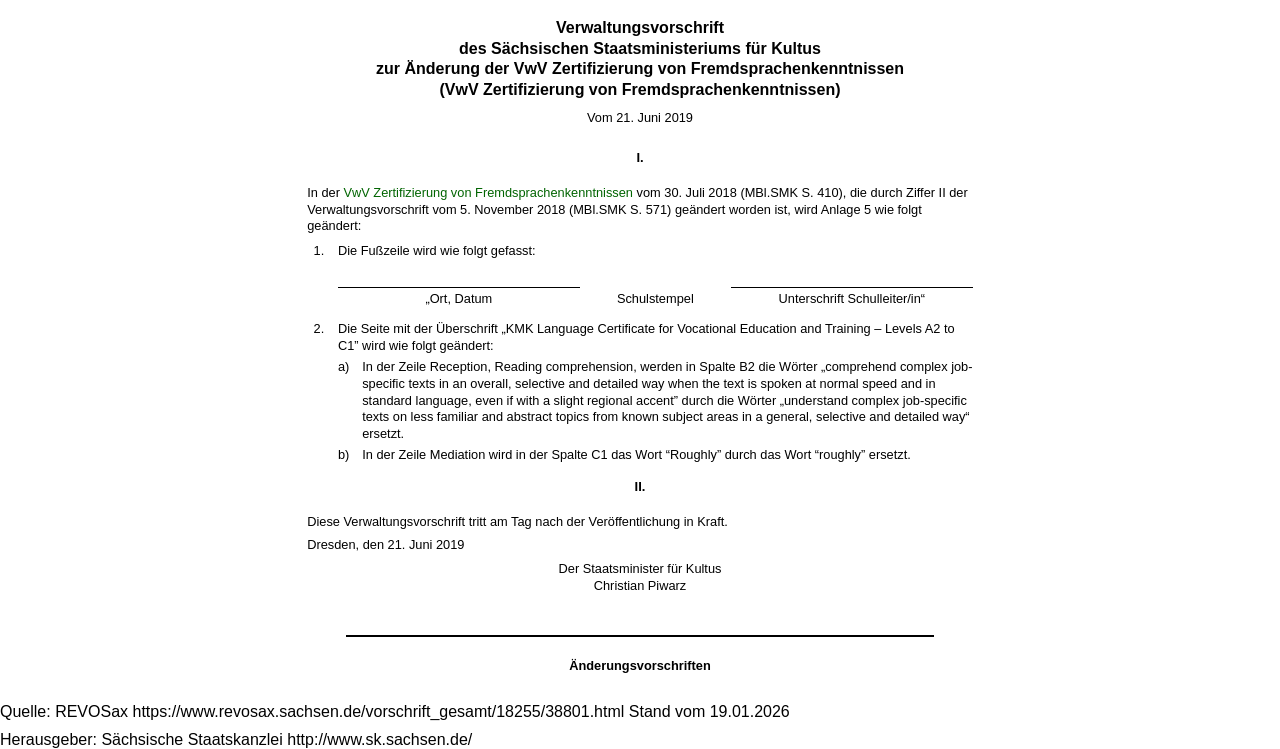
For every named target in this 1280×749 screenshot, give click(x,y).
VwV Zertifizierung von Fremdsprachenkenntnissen (488, 192)
